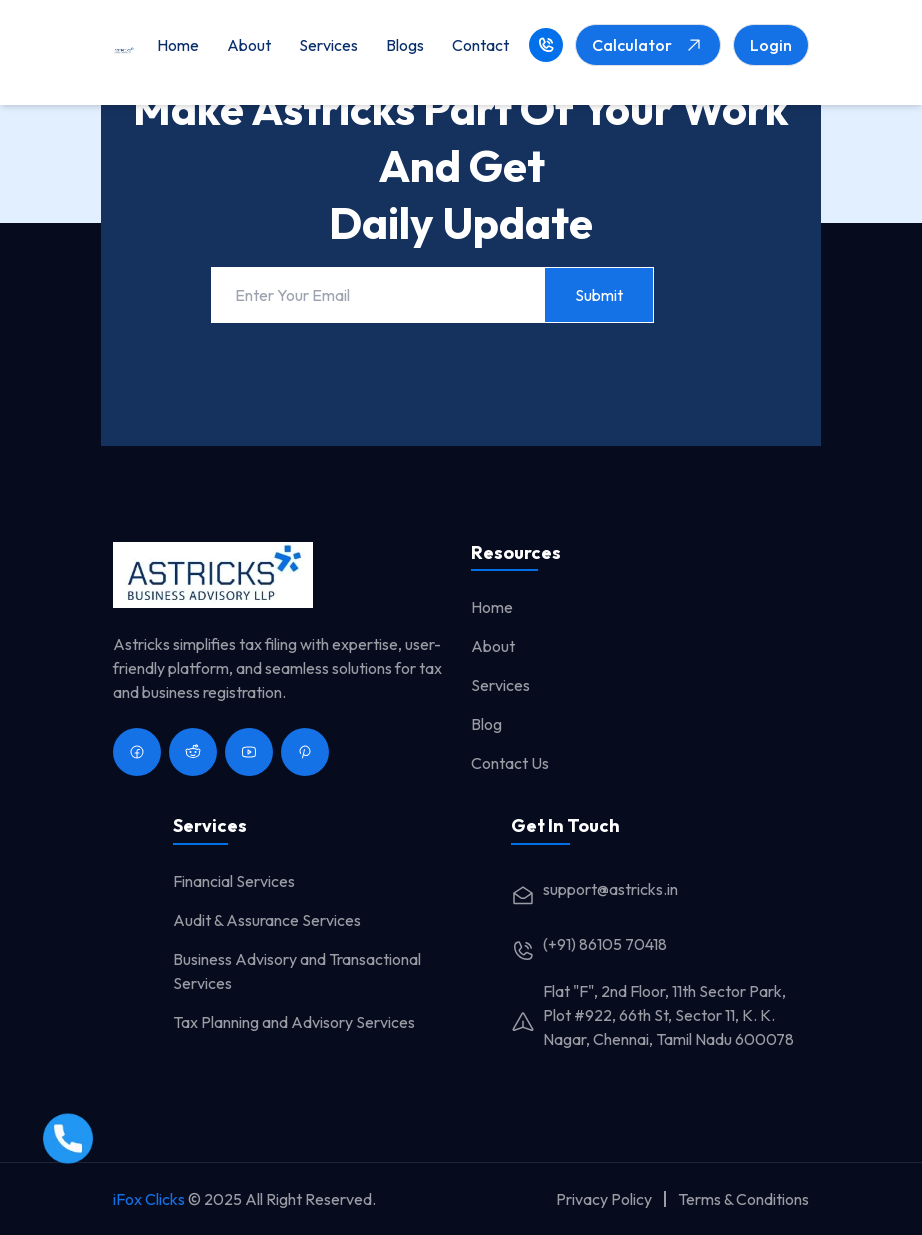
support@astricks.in (594, 889)
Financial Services (234, 881)
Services (328, 45)
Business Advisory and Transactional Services (297, 971)
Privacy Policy (604, 1199)
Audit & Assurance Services (267, 920)
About (249, 45)
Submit (599, 295)
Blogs (405, 45)
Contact (480, 45)
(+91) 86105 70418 (589, 944)
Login (771, 45)
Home (178, 45)
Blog (486, 724)
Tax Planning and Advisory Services (294, 1022)
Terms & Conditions (743, 1199)
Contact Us (510, 763)
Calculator (648, 45)
